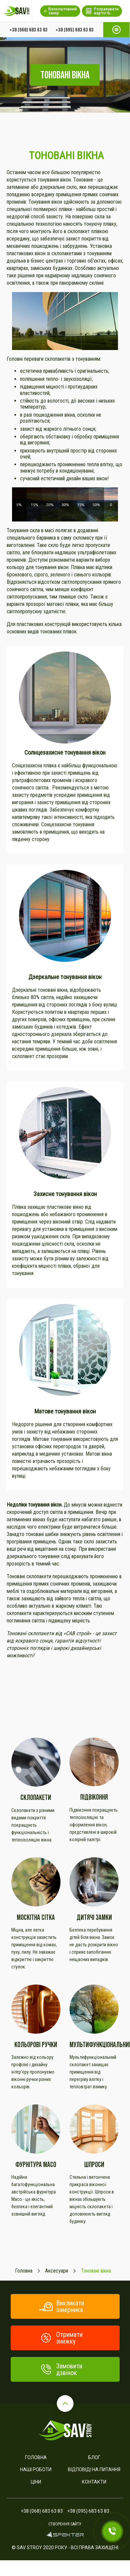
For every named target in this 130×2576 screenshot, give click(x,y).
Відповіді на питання (94, 2469)
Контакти (94, 2482)
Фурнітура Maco (35, 2164)
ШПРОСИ (94, 2164)
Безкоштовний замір (60, 11)
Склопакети (35, 1797)
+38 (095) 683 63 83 (74, 29)
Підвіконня (94, 1797)
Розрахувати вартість (102, 11)
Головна (36, 2457)
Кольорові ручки (35, 2044)
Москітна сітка (36, 1917)
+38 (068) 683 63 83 (28, 29)
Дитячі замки (94, 1917)
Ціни (36, 2482)
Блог (94, 2457)
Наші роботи (35, 2469)
